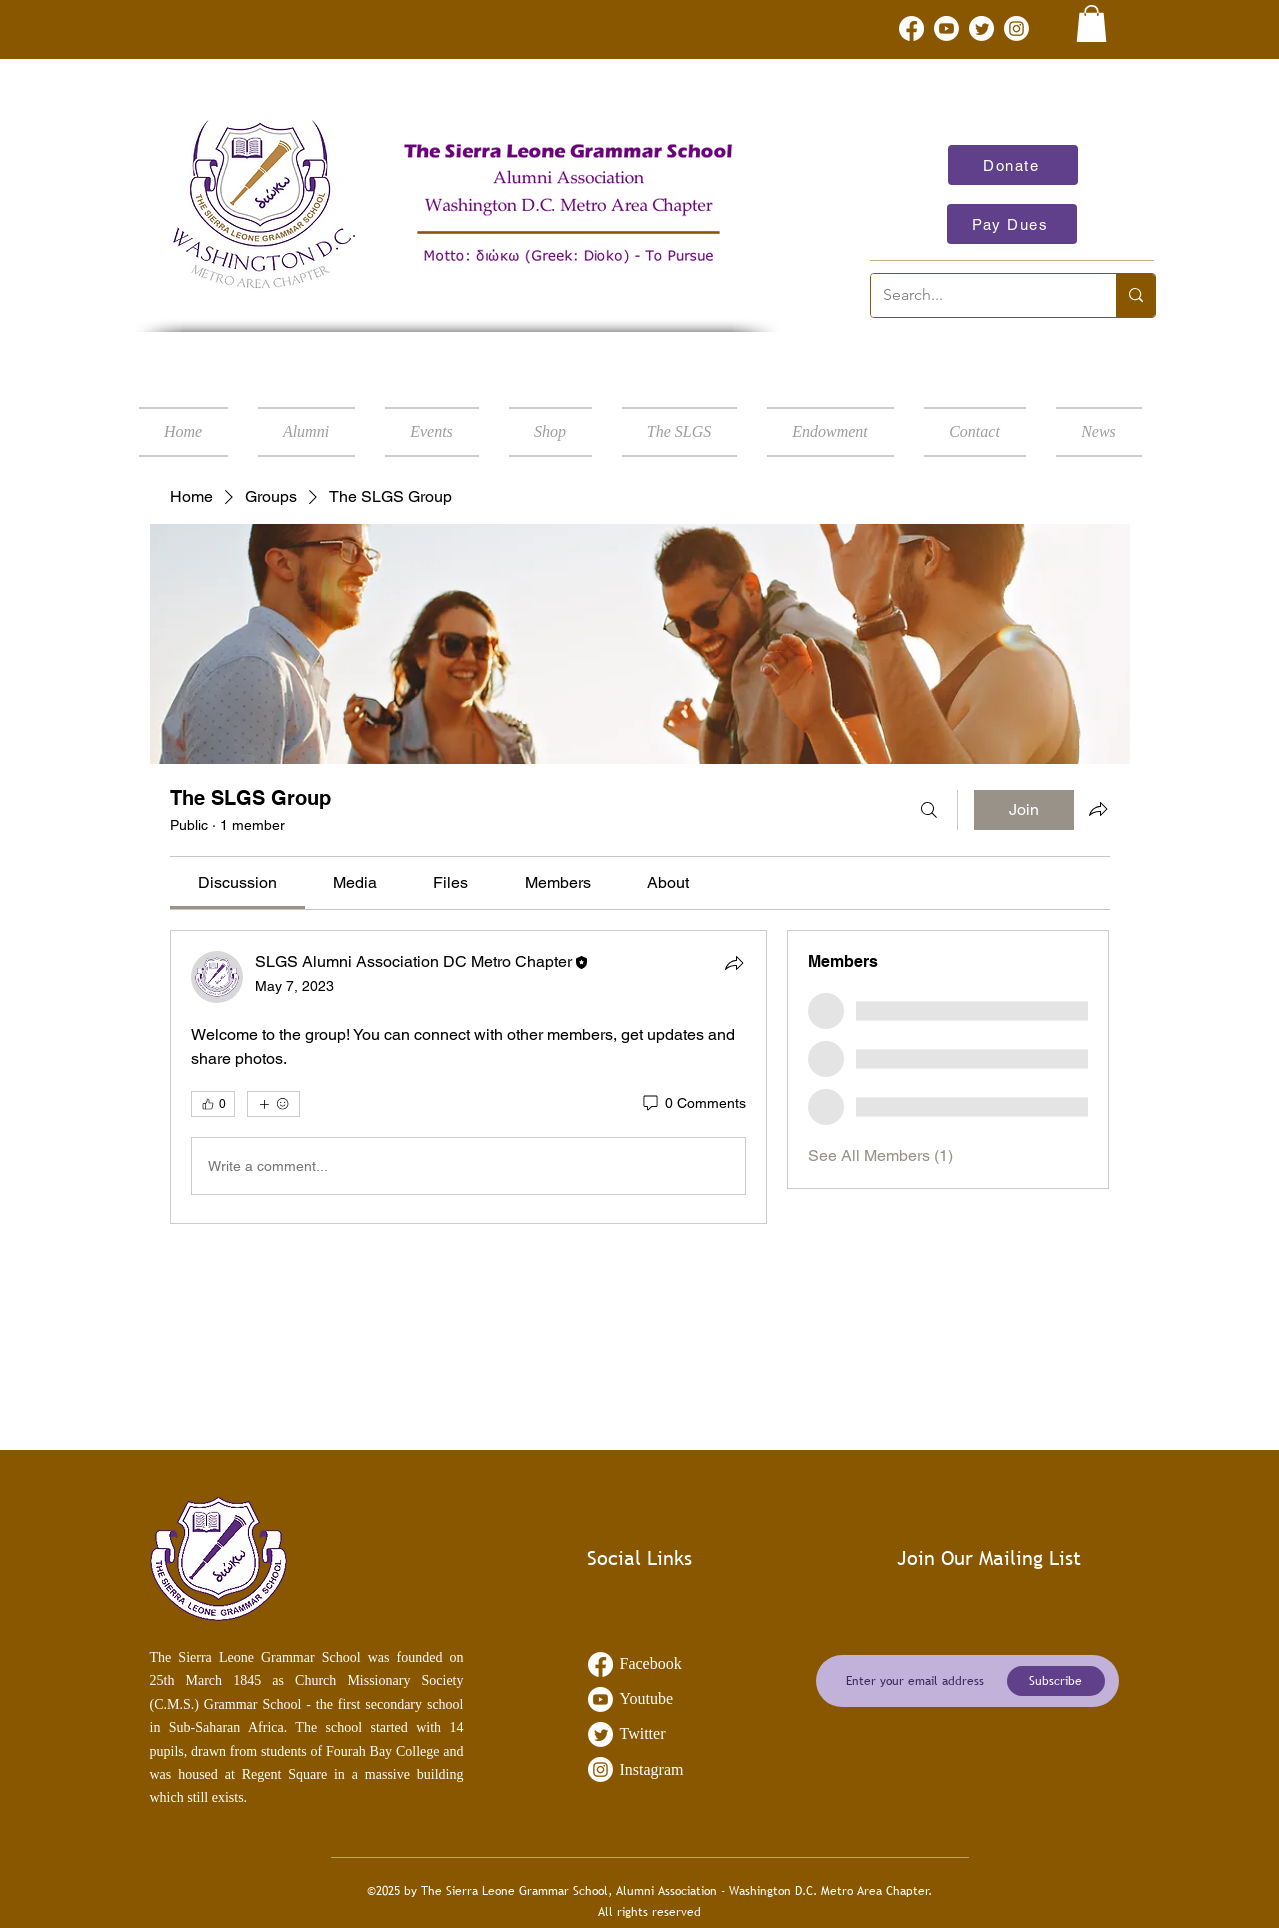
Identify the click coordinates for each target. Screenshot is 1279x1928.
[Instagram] (1016, 28)
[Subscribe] (1056, 1681)
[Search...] (978, 295)
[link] (1091, 23)
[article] (469, 1077)
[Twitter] (981, 28)
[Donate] (1013, 165)
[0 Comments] (693, 1104)
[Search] (929, 810)
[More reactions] (273, 1104)
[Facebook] (911, 28)
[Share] (734, 963)
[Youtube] (946, 28)
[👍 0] (213, 1104)
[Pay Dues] (1012, 224)
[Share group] (1098, 809)
